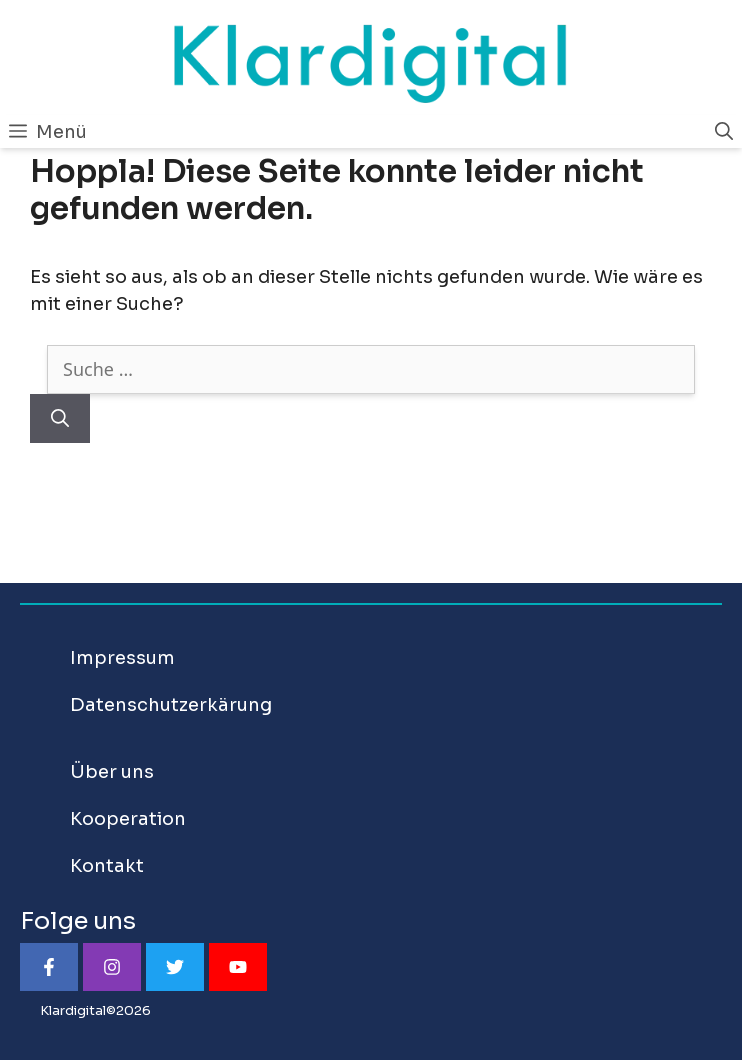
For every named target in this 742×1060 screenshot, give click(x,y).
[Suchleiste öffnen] (724, 132)
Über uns (112, 772)
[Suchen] (60, 418)
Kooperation (128, 819)
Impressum (122, 658)
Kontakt (107, 866)
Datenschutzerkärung (171, 705)
